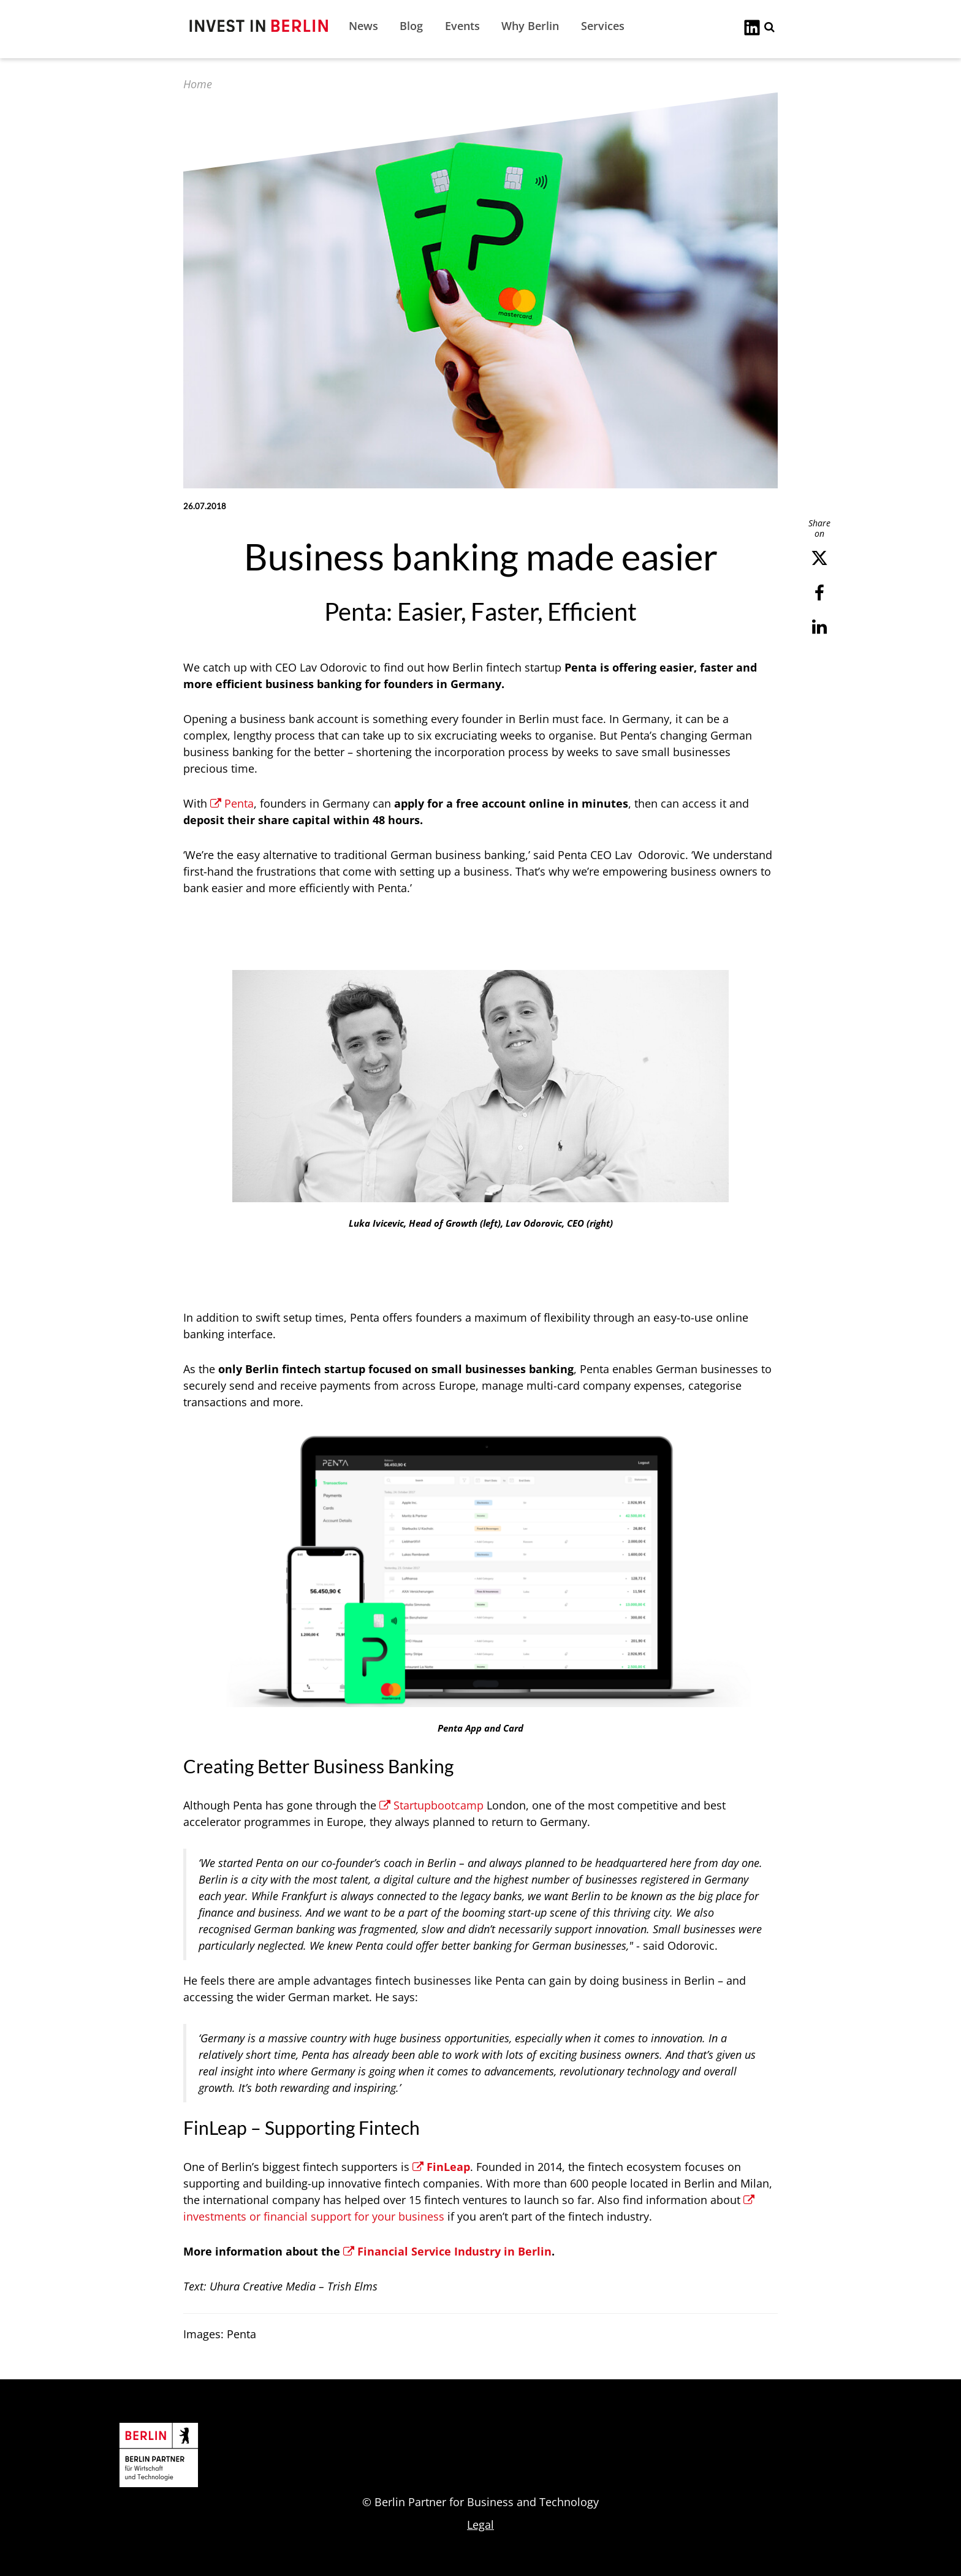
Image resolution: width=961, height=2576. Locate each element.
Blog (411, 25)
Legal (480, 2524)
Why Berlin (530, 25)
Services (603, 25)
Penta (232, 803)
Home (197, 84)
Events (462, 25)
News (363, 25)
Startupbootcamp (431, 1805)
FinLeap (441, 2166)
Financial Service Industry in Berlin (447, 2251)
